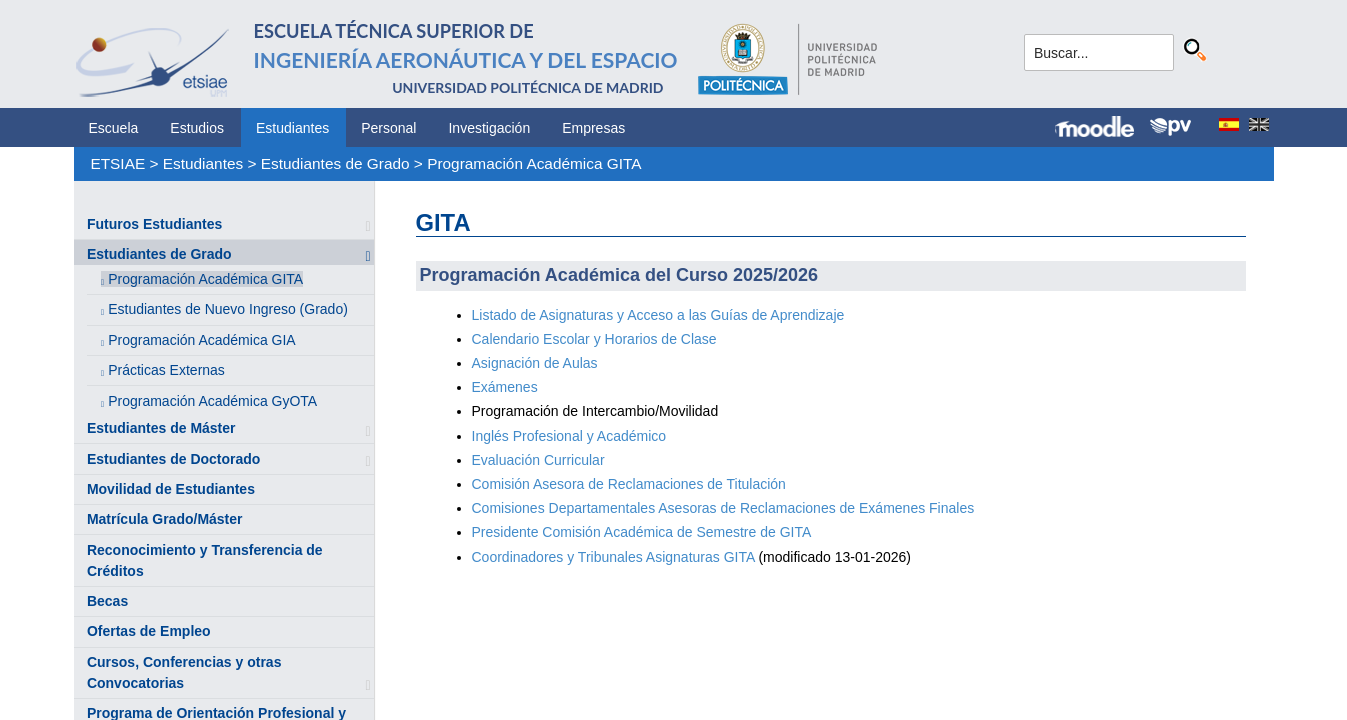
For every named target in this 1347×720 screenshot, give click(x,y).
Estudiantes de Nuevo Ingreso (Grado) (228, 309)
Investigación (489, 128)
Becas (107, 601)
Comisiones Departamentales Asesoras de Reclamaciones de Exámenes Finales (723, 508)
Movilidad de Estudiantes (171, 489)
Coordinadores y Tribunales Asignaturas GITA (613, 557)
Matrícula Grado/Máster (165, 519)
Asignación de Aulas (535, 363)
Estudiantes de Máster (161, 428)
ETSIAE (117, 163)
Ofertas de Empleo (149, 631)
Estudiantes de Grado (335, 163)
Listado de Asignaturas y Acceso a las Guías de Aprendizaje (658, 315)
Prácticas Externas (166, 370)
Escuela (114, 128)
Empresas (593, 128)
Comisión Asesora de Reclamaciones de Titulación (629, 484)
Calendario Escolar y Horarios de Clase (594, 339)
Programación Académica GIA (202, 340)
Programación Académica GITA (534, 163)
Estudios (197, 128)
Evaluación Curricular (538, 460)
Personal (388, 128)
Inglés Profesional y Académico (569, 436)
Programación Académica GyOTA (212, 401)
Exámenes (505, 387)
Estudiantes (292, 128)
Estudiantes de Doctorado (173, 459)
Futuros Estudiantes (154, 224)
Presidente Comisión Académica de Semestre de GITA (642, 532)
